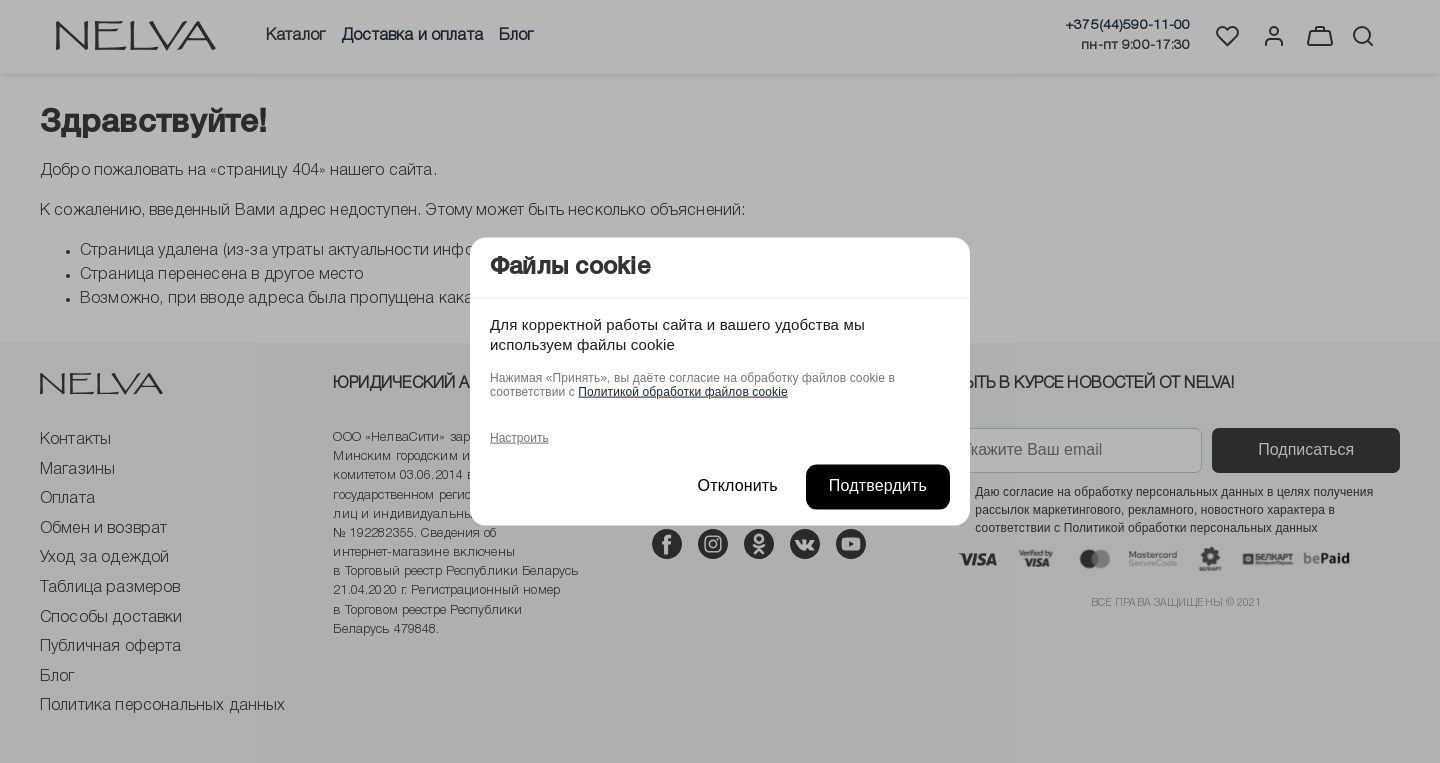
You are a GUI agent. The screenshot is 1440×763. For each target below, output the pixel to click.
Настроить (519, 438)
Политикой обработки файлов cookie (682, 392)
